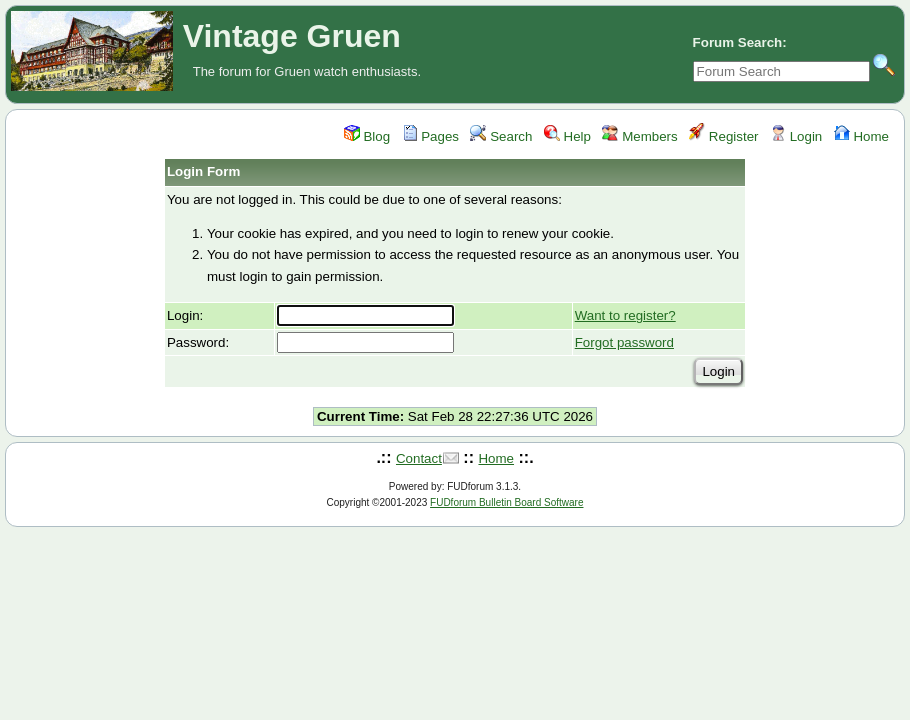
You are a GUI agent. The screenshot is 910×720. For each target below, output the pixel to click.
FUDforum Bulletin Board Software (506, 502)
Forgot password (624, 342)
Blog (367, 136)
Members (639, 136)
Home (861, 136)
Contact (419, 458)
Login (796, 136)
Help (567, 136)
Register (723, 136)
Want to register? (625, 315)
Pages (431, 136)
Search (501, 136)
